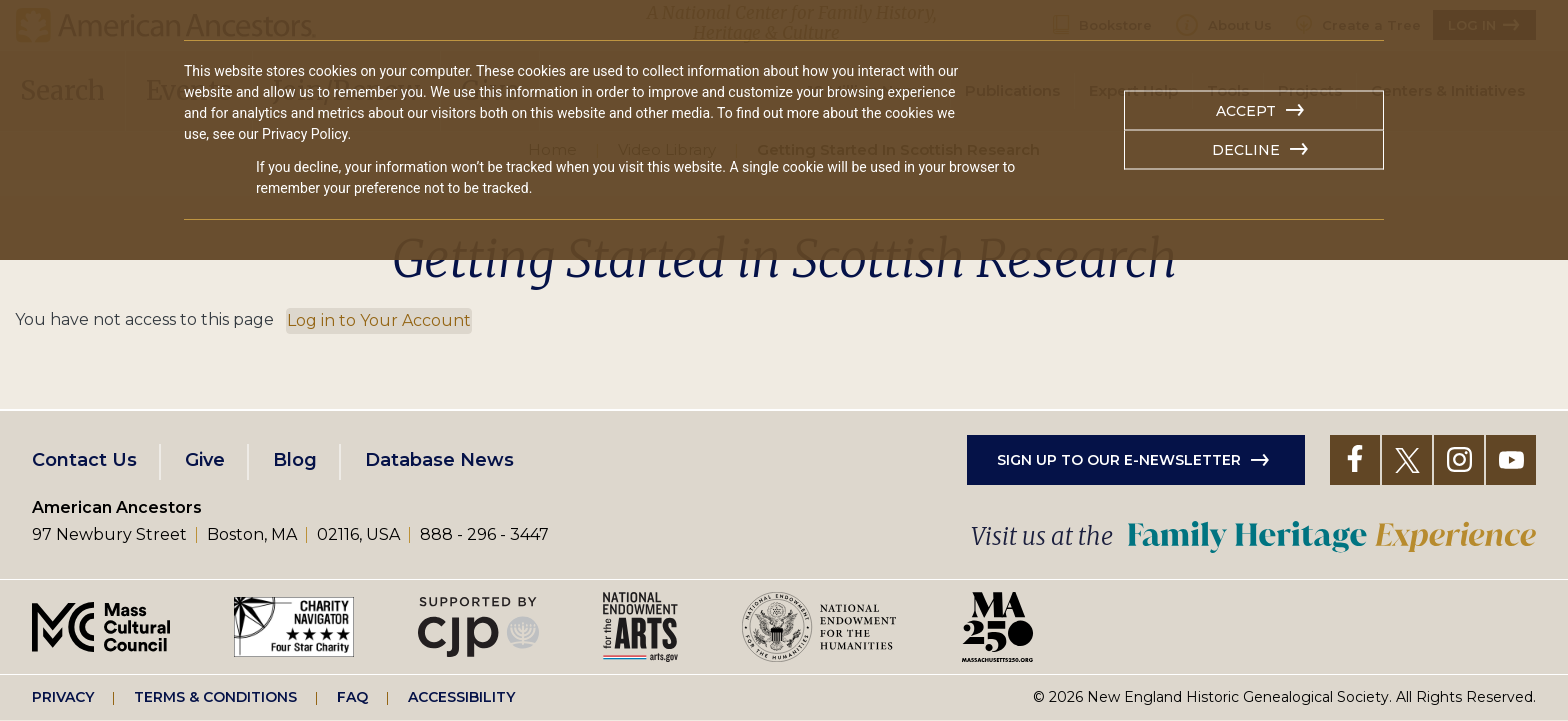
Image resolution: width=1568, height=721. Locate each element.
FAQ (352, 697)
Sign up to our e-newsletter (1119, 460)
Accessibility (461, 697)
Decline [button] (1246, 150)
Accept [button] (1246, 111)
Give (205, 460)
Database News (439, 460)
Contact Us (84, 460)
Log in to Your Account (379, 320)
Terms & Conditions (215, 697)
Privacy (63, 697)
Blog (295, 460)
